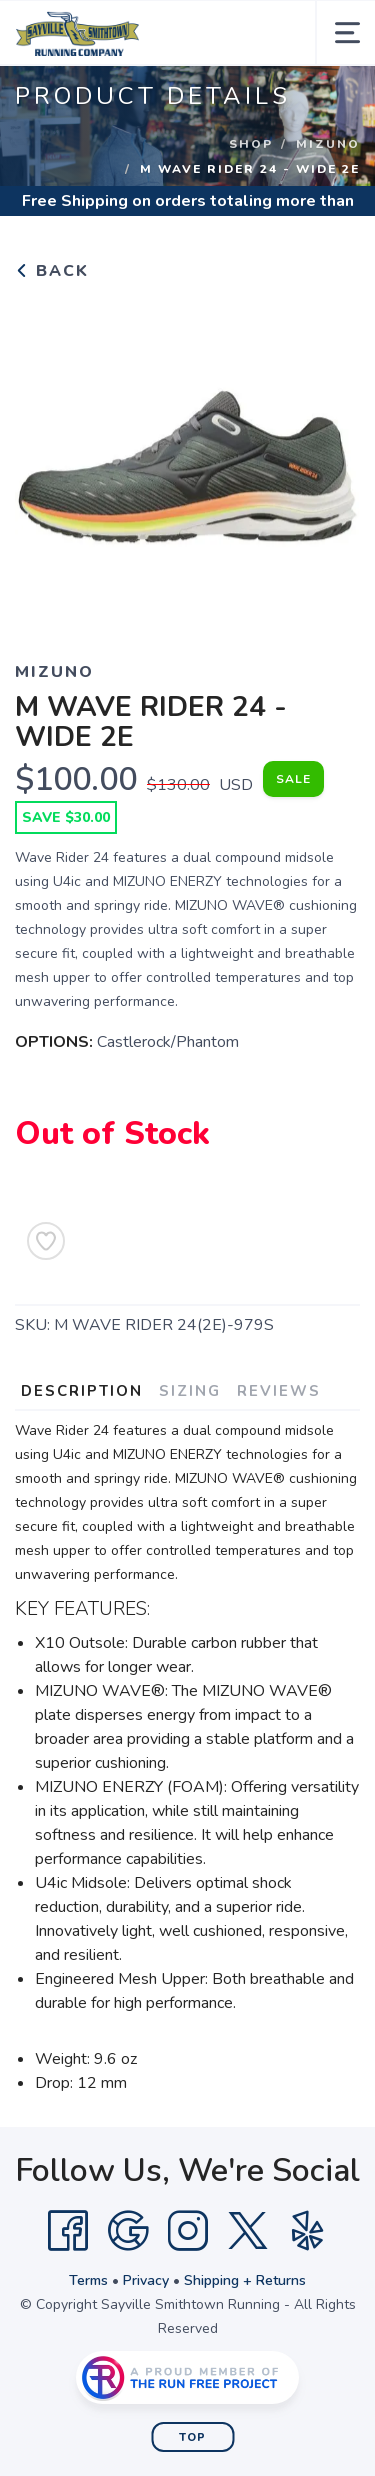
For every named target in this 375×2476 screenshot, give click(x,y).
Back (52, 271)
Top (192, 2437)
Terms (88, 2280)
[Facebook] (68, 2231)
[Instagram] (188, 2231)
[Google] (128, 2231)
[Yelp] (308, 2231)
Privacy (146, 2280)
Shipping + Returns (245, 2280)
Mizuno (328, 144)
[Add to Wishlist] (46, 1241)
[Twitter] (248, 2231)
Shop (251, 144)
